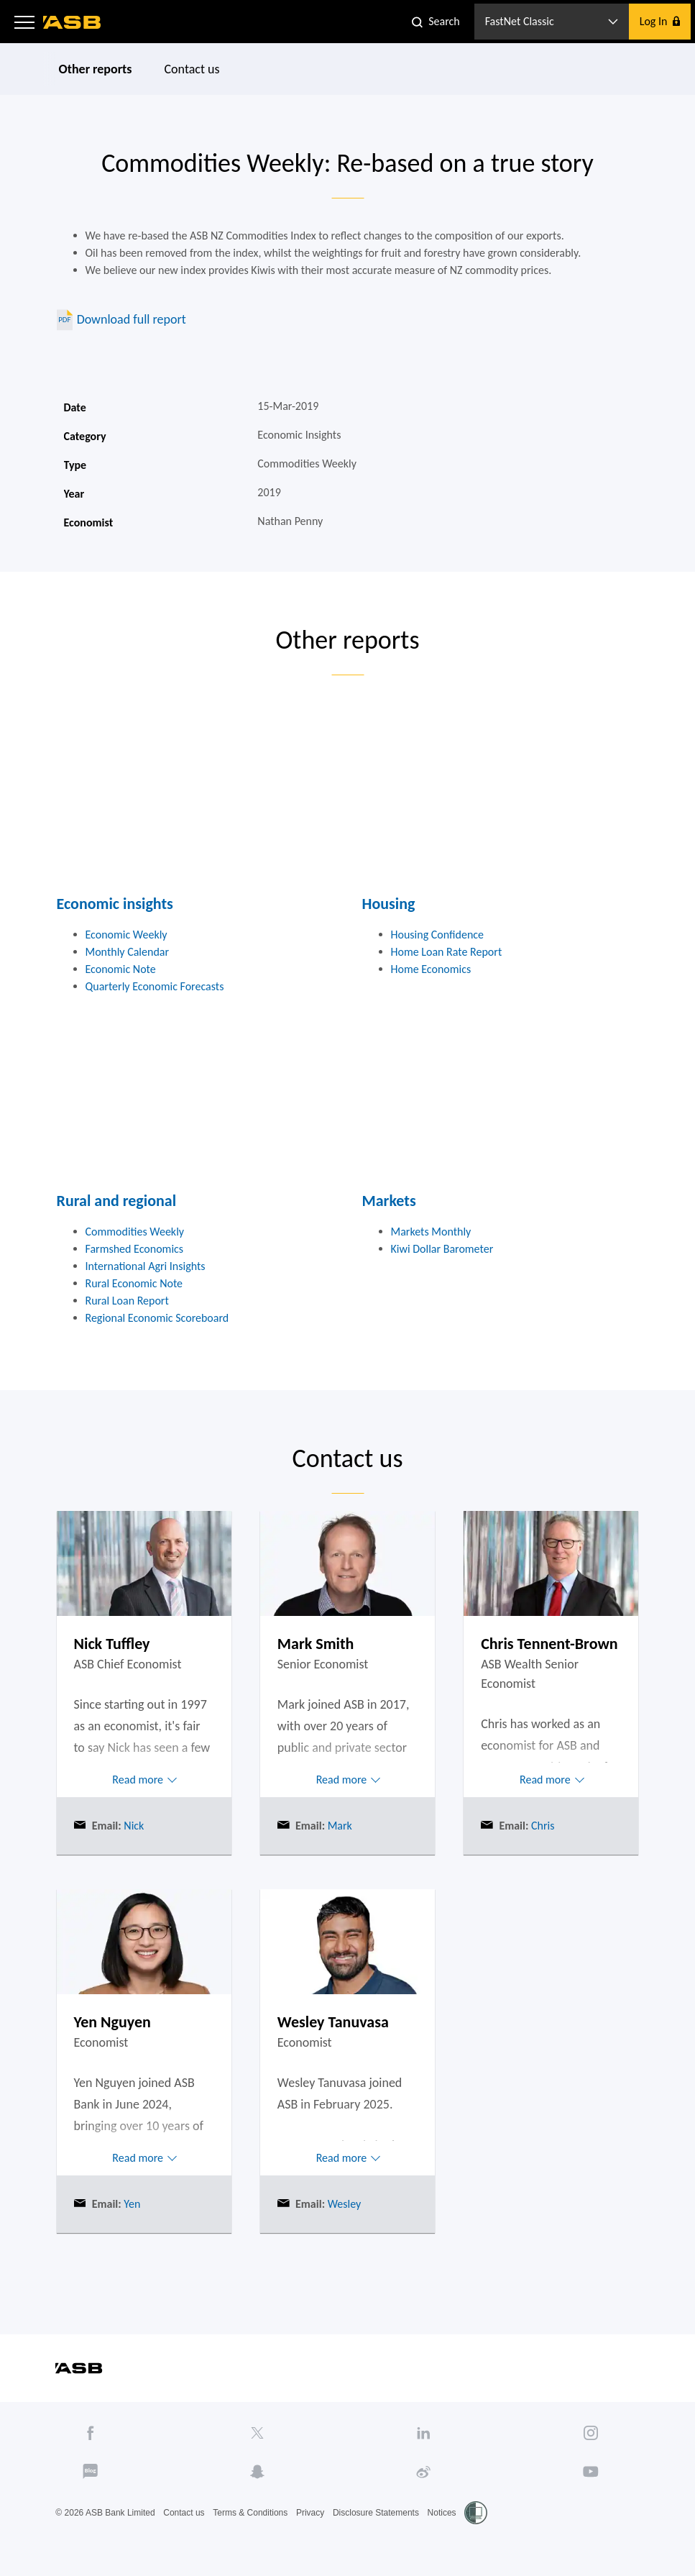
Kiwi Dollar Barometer (442, 1249)
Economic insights (115, 903)
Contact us (191, 69)
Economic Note (121, 969)
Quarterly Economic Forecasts (155, 986)
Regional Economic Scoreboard (157, 1318)
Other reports (95, 69)
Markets (389, 1200)
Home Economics (431, 969)
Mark (338, 1825)
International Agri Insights (146, 1266)
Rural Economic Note (134, 1283)
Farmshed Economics (135, 1249)
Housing (388, 903)
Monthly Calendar (128, 952)
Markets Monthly (431, 1231)
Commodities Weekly (135, 1231)
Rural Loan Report (127, 1300)
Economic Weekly (126, 934)
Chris (541, 1825)
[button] (24, 21)
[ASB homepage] (72, 22)
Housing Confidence (437, 934)
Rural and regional (117, 1200)
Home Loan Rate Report (446, 952)
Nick (132, 1825)
